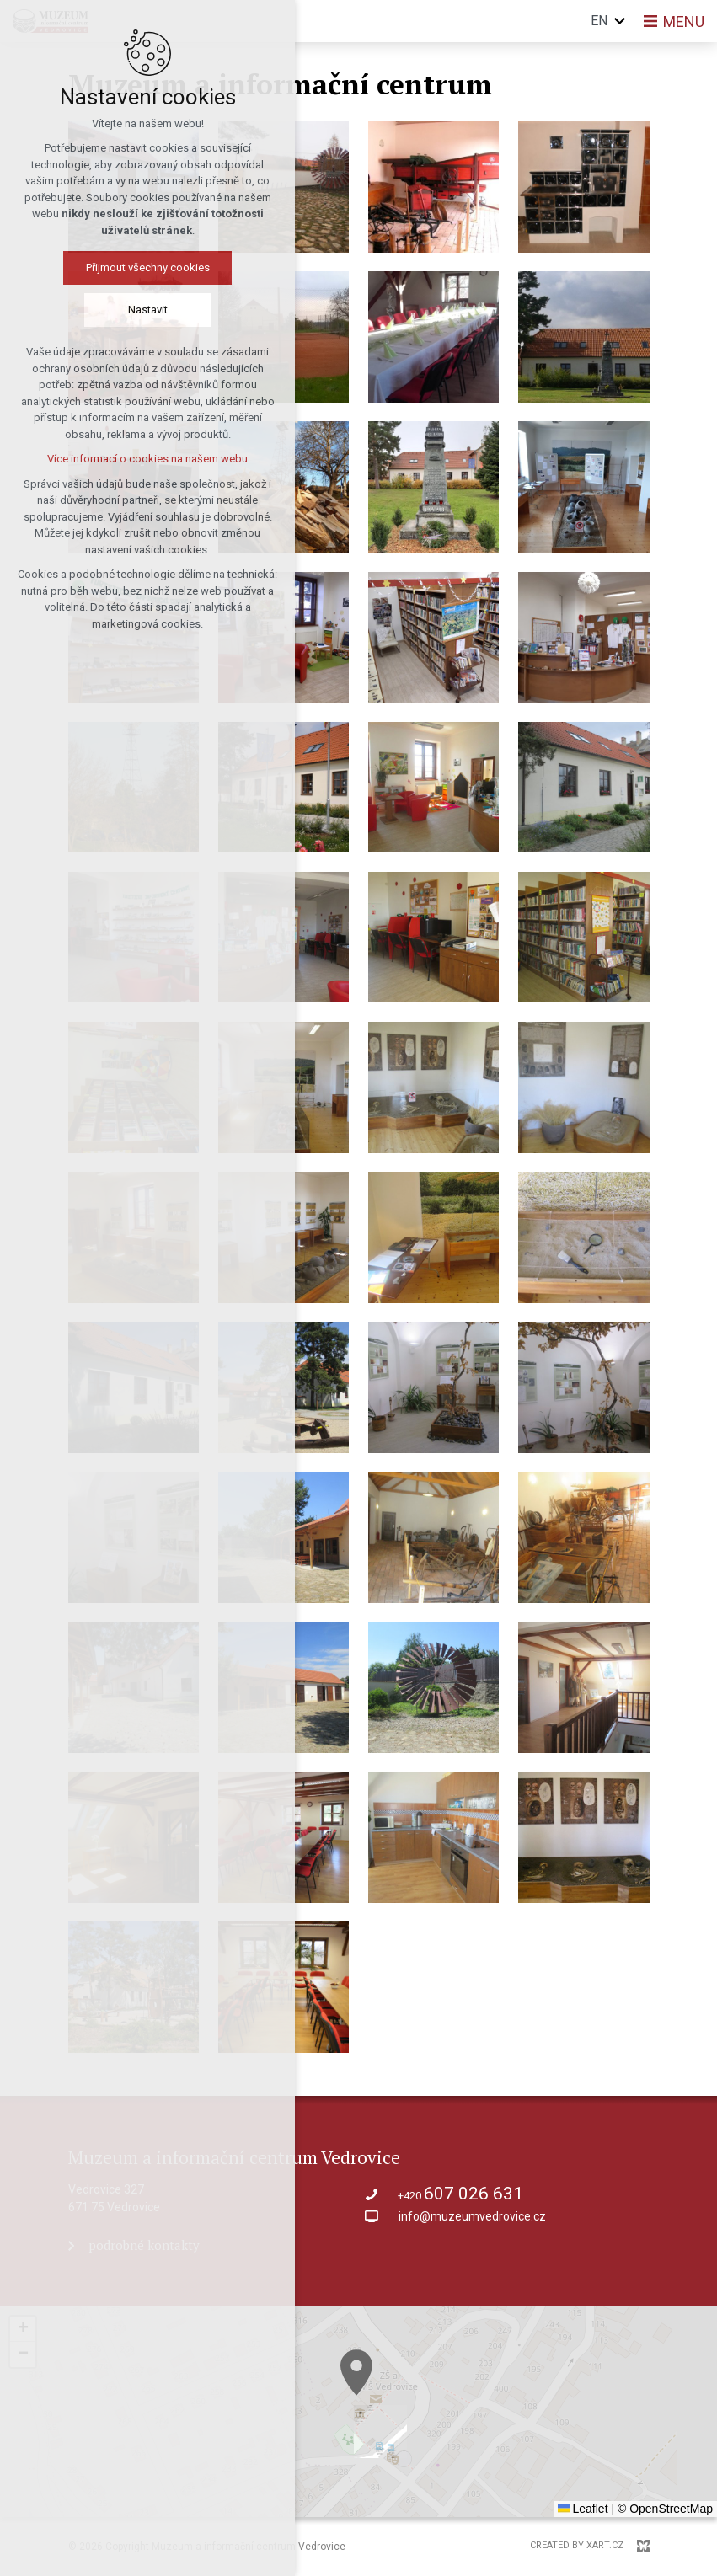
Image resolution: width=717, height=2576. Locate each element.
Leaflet (583, 2508)
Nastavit (112, 309)
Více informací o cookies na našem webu (112, 458)
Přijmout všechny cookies (112, 267)
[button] (22, 2329)
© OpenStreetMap (665, 2508)
